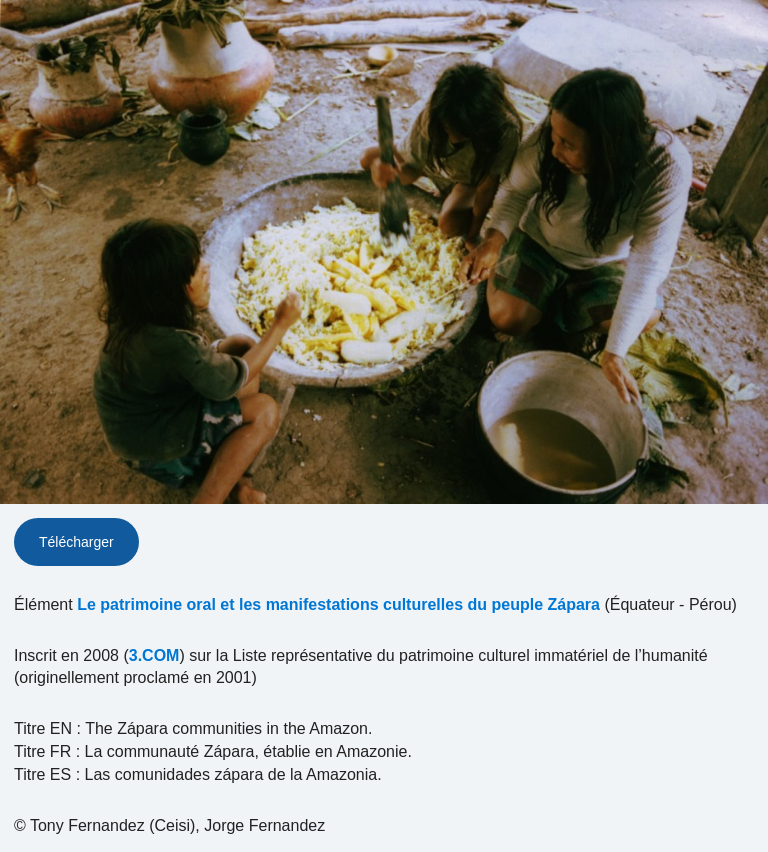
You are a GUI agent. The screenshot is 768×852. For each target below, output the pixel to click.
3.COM (154, 655)
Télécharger (76, 542)
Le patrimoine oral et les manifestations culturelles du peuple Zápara (338, 604)
